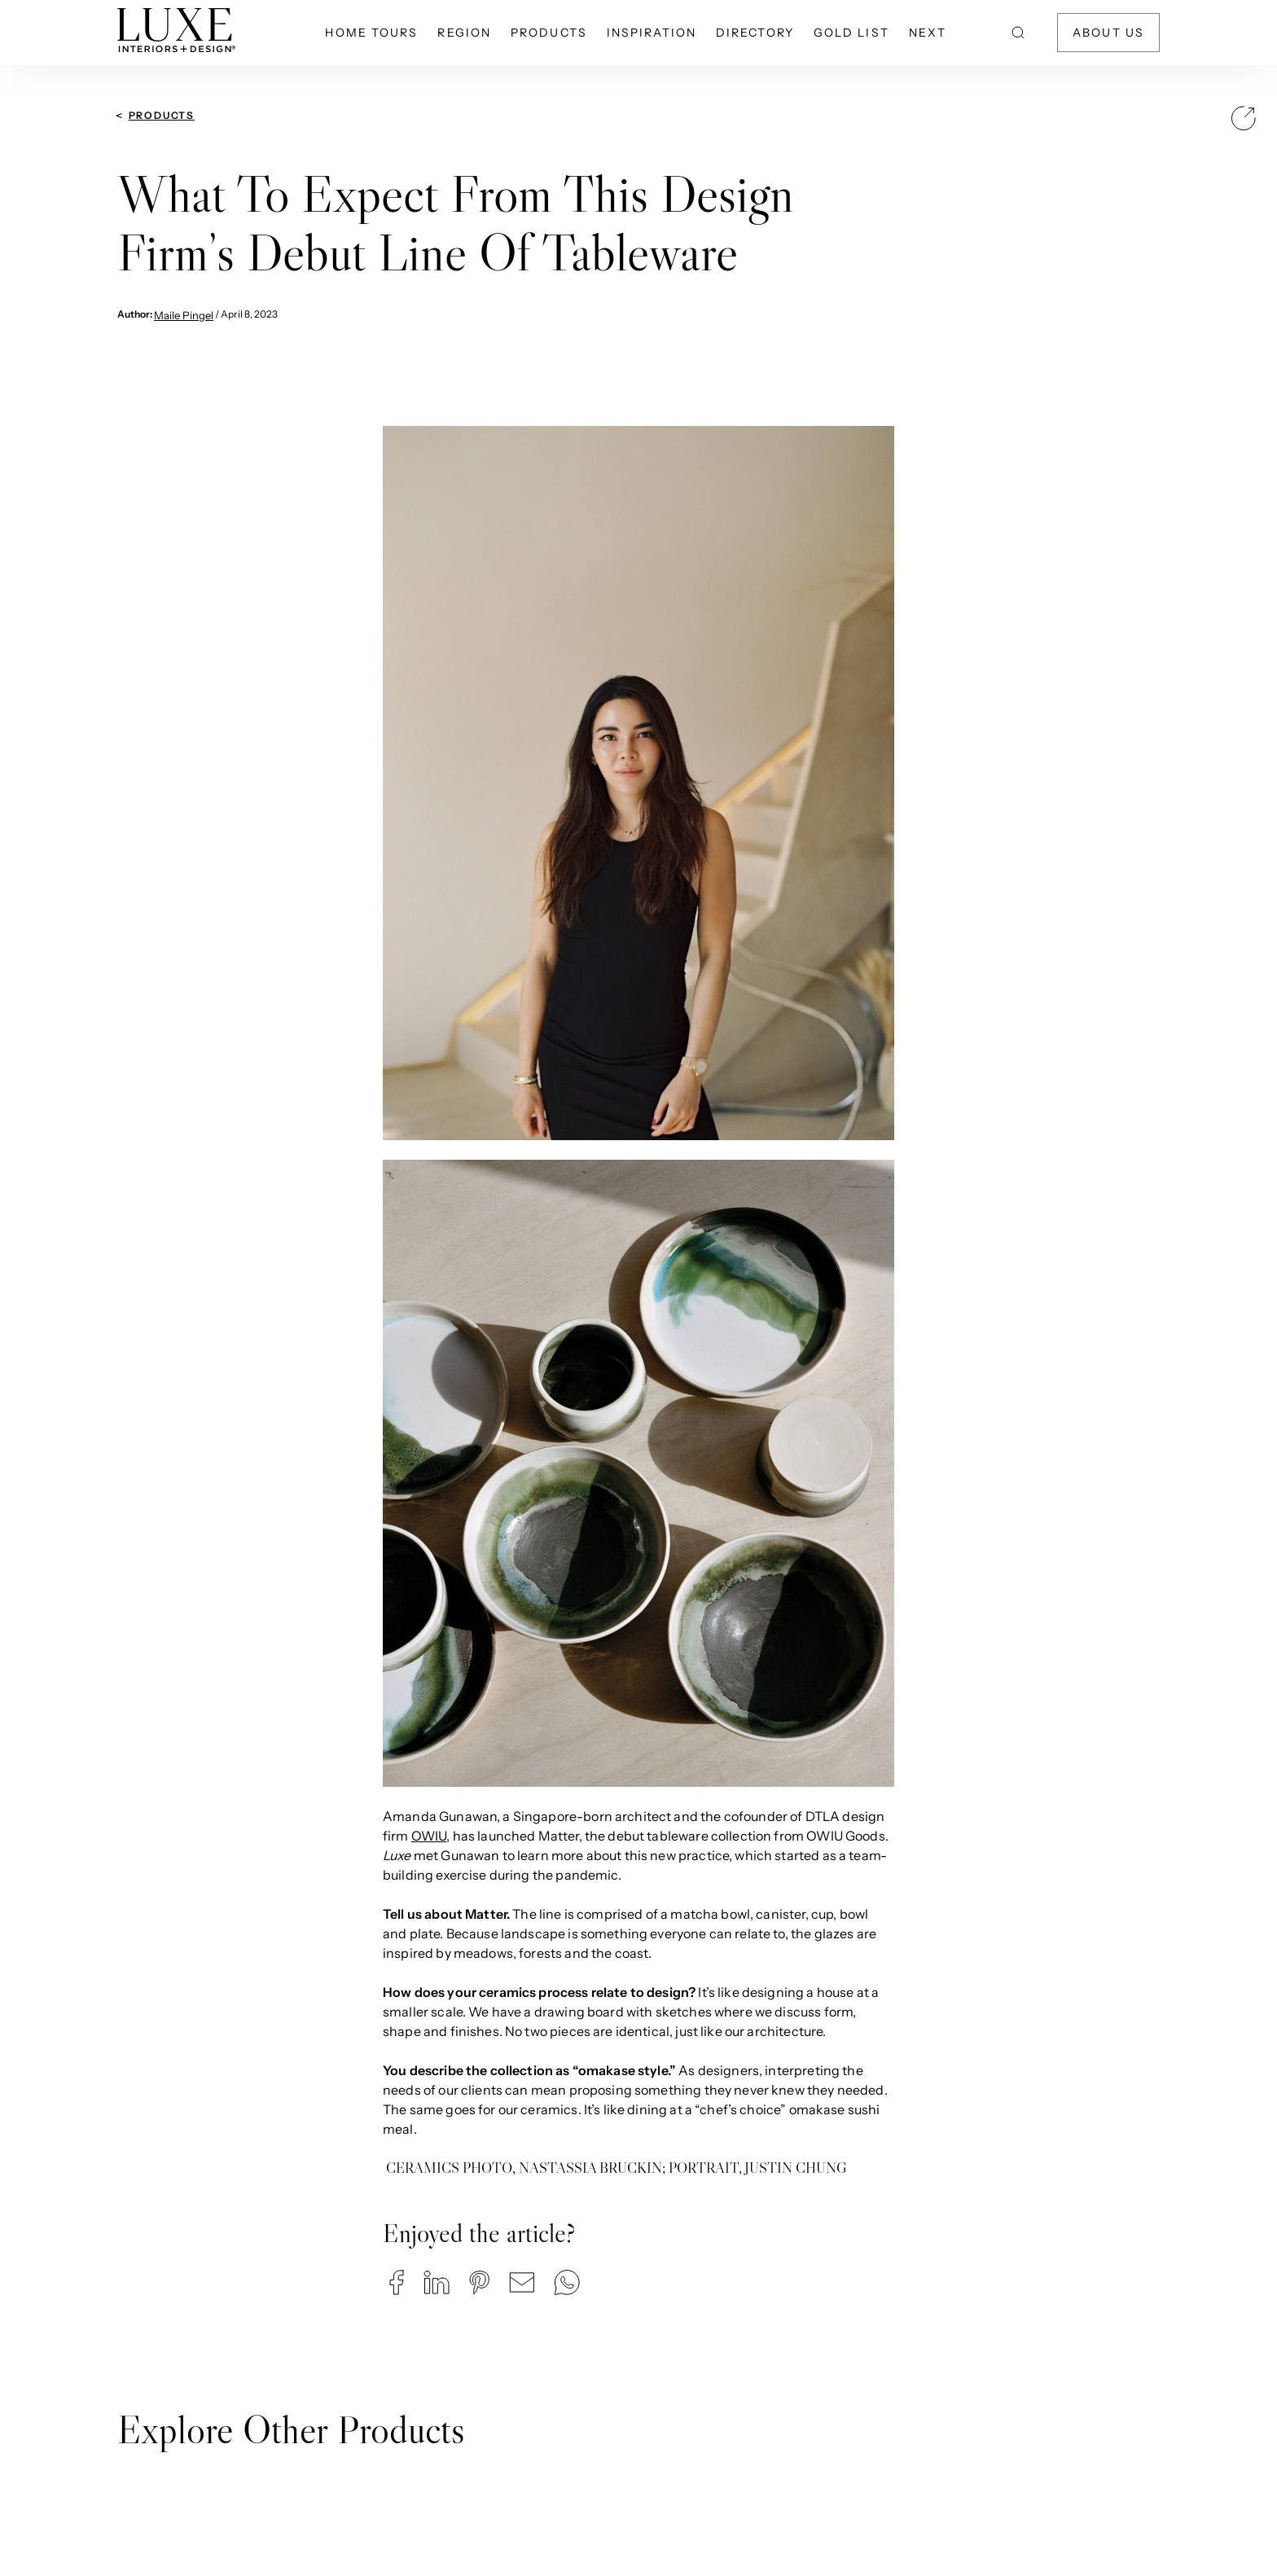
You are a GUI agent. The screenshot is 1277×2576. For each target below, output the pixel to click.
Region (464, 32)
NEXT (927, 32)
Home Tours (371, 32)
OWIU (429, 1836)
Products (549, 32)
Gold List (851, 32)
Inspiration (651, 32)
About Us (1108, 32)
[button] (396, 2282)
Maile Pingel (183, 315)
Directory (755, 32)
